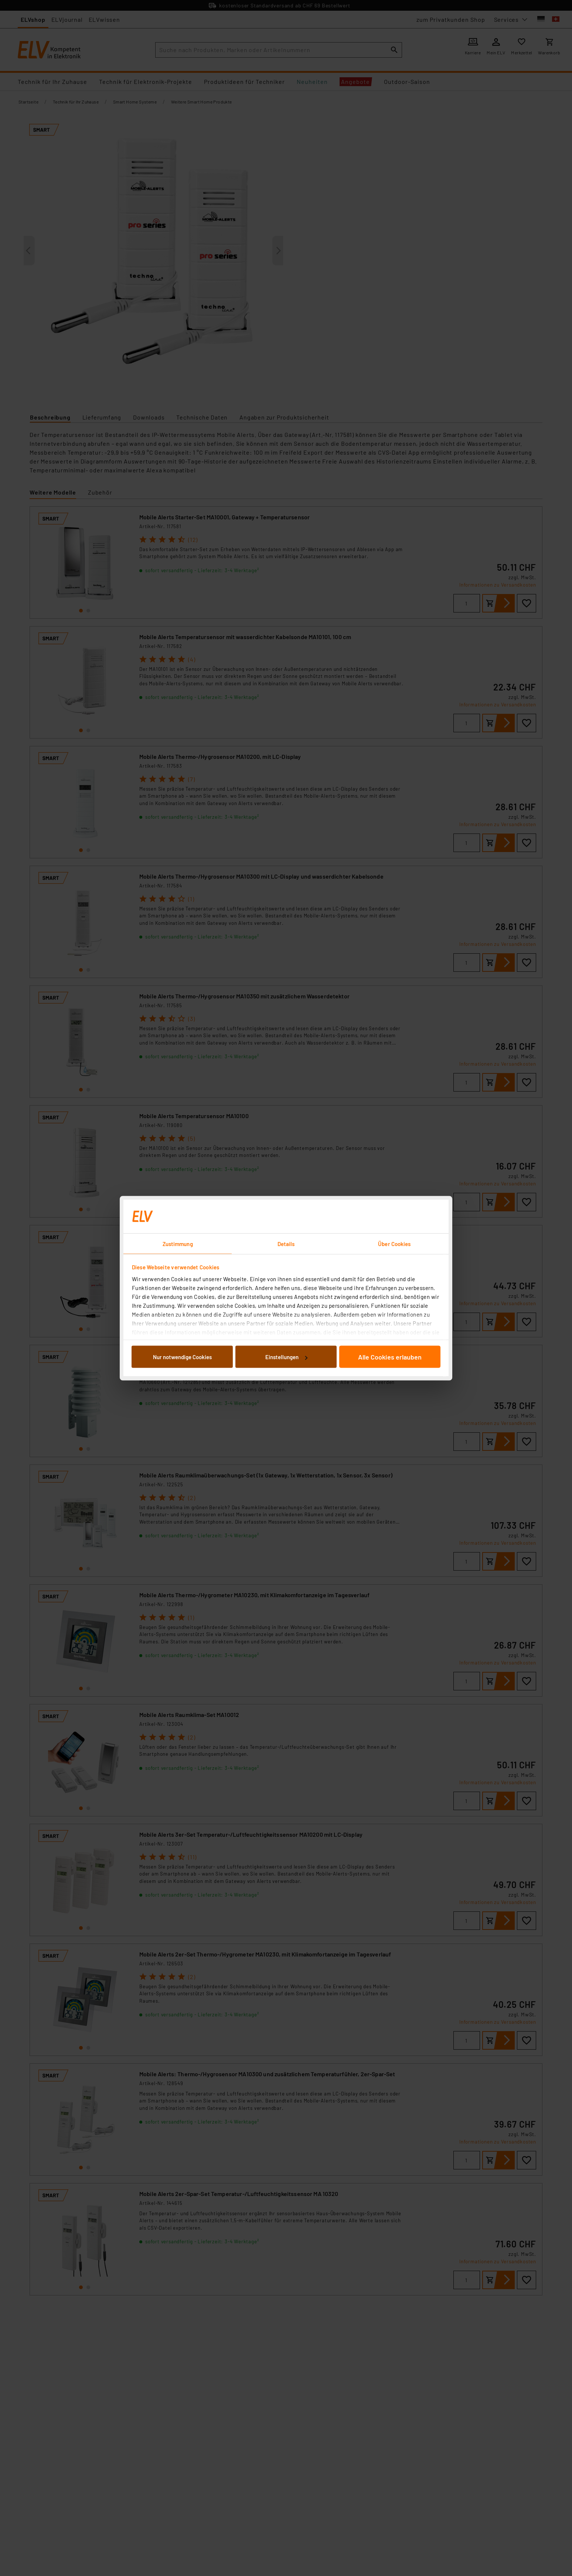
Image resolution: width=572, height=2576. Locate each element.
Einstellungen (286, 1357)
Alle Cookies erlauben (390, 1357)
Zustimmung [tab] (178, 1243)
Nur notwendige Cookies (182, 1357)
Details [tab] (286, 1243)
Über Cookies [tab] (394, 1243)
